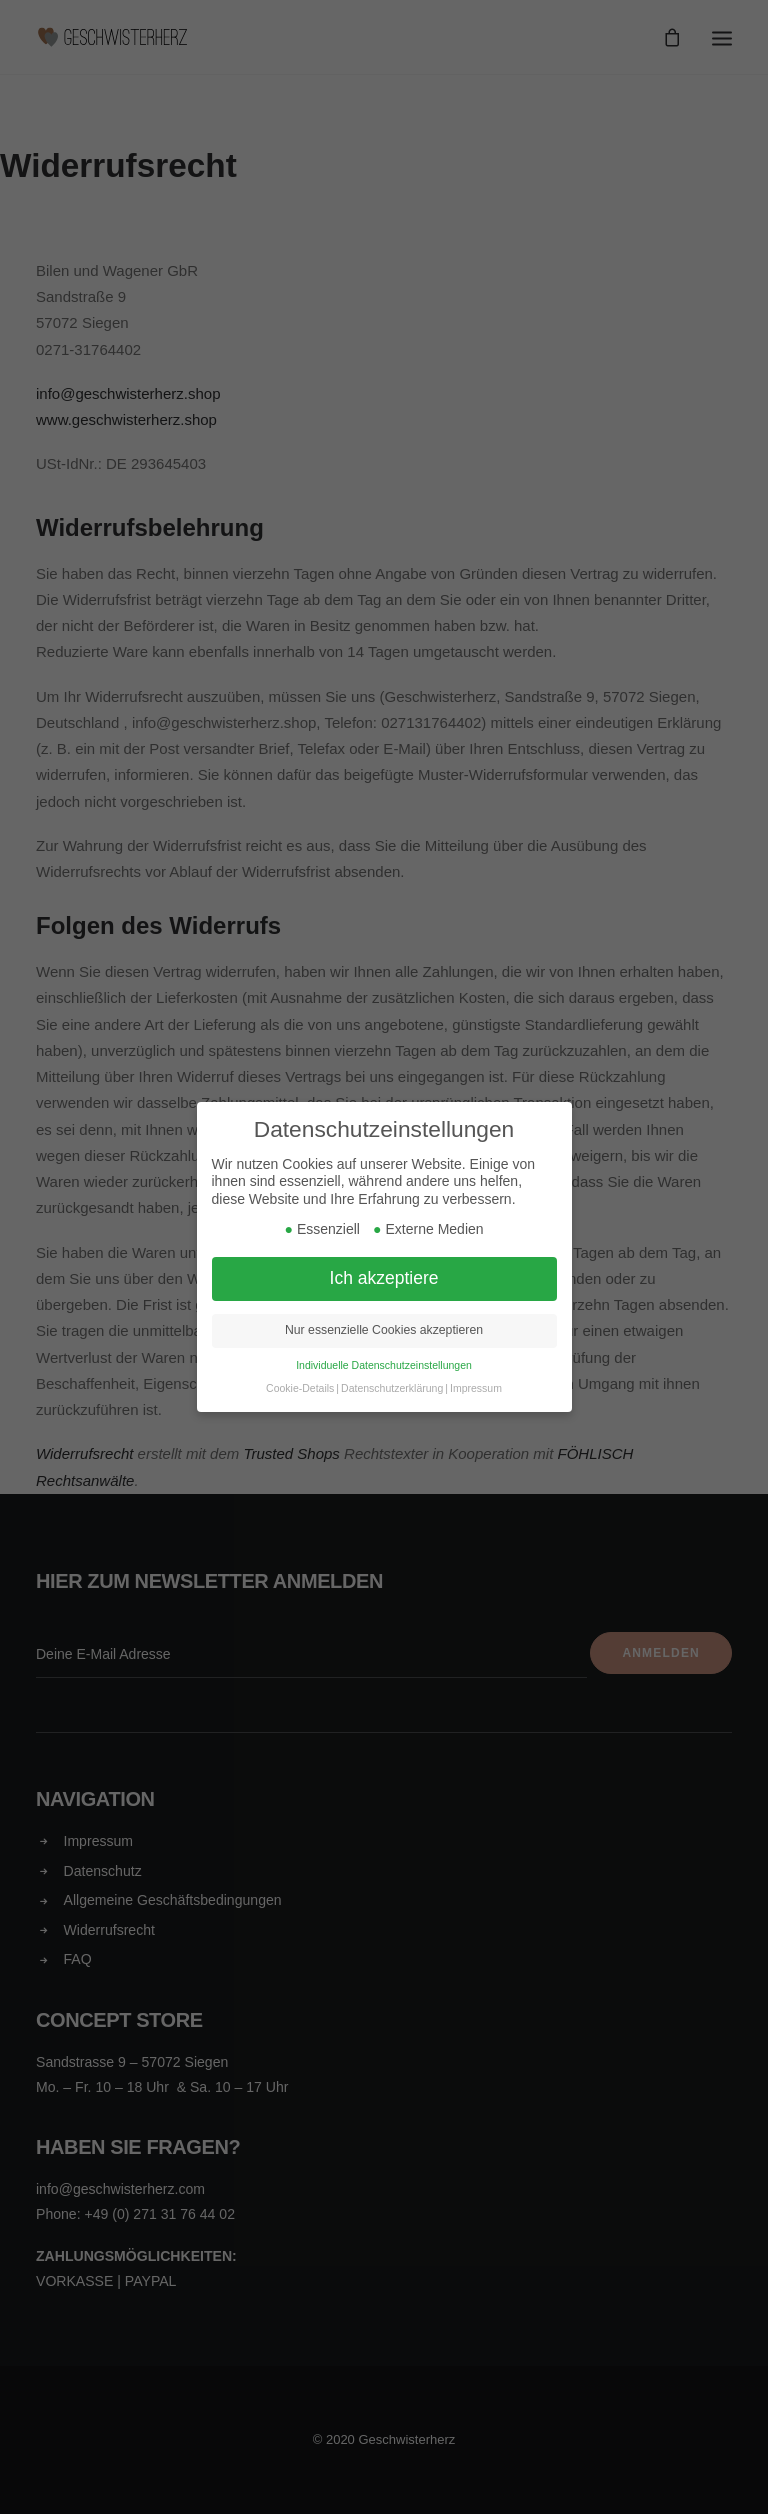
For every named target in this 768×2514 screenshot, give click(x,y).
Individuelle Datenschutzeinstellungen (384, 1365)
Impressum (476, 1388)
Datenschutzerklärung (392, 1388)
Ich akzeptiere (384, 1278)
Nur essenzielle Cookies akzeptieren (384, 1330)
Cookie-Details (300, 1388)
